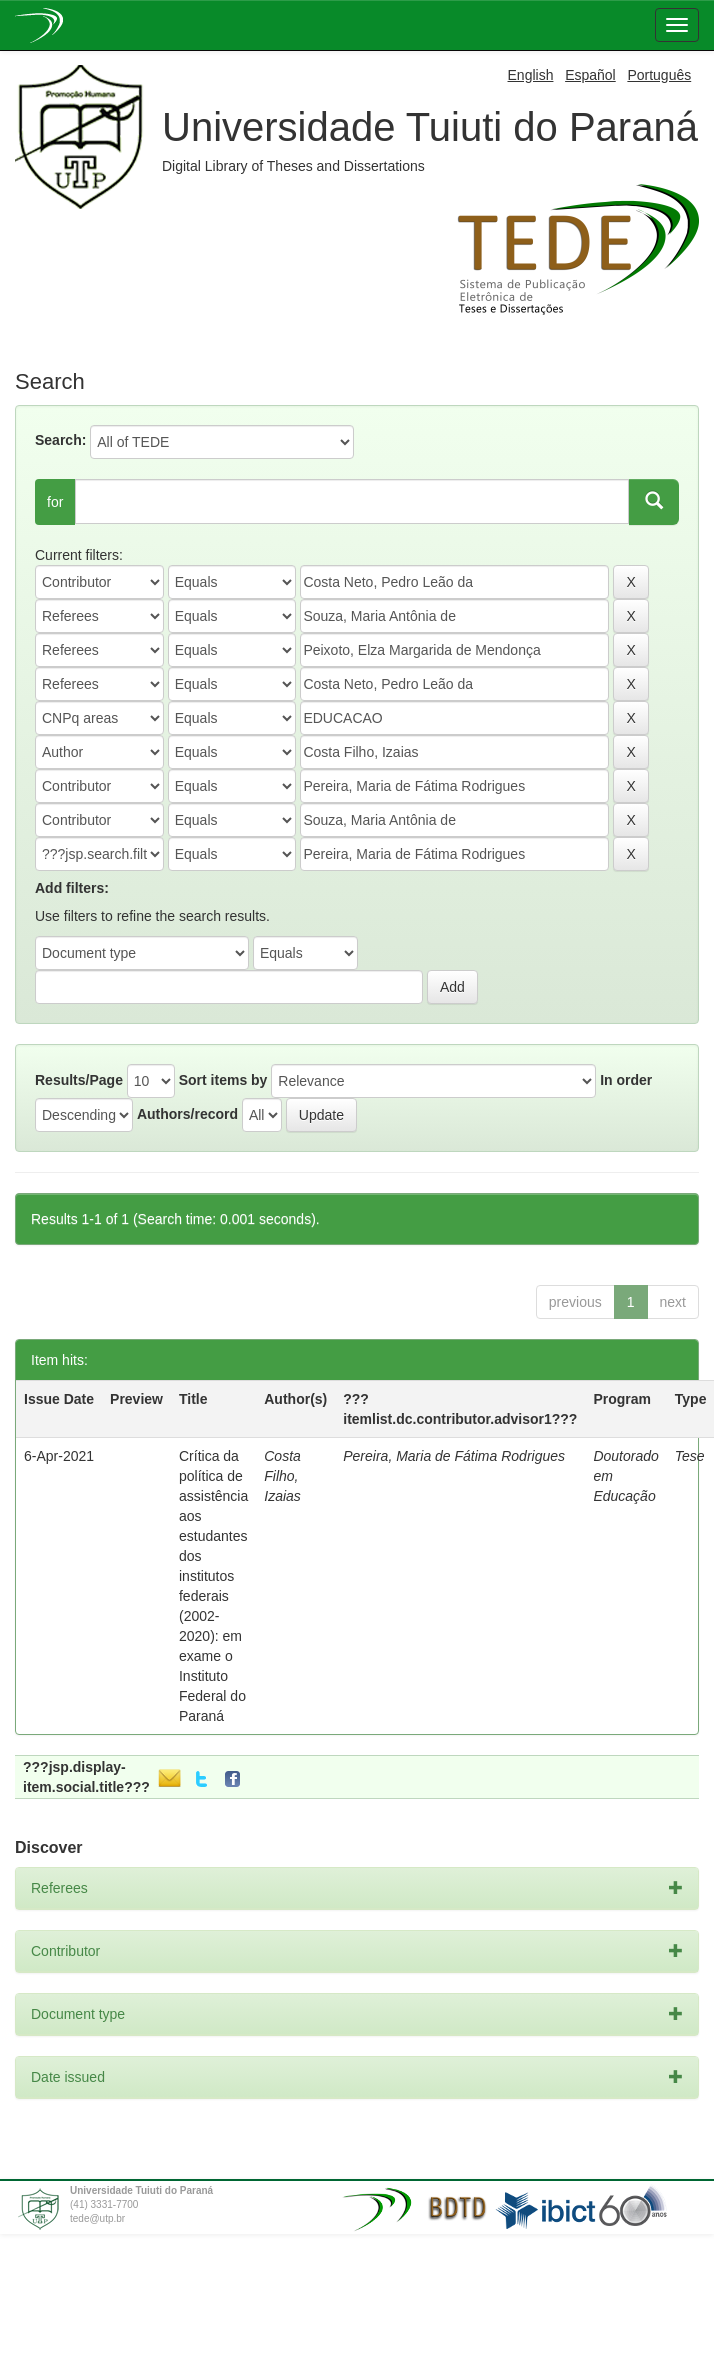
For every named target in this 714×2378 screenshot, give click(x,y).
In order (626, 1080)
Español (590, 75)
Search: (60, 440)
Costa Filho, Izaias (282, 1476)
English (531, 75)
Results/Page (79, 1080)
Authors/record (187, 1114)
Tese (690, 1456)
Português (659, 75)
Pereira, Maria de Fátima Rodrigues (454, 1456)
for (55, 502)
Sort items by (223, 1080)
